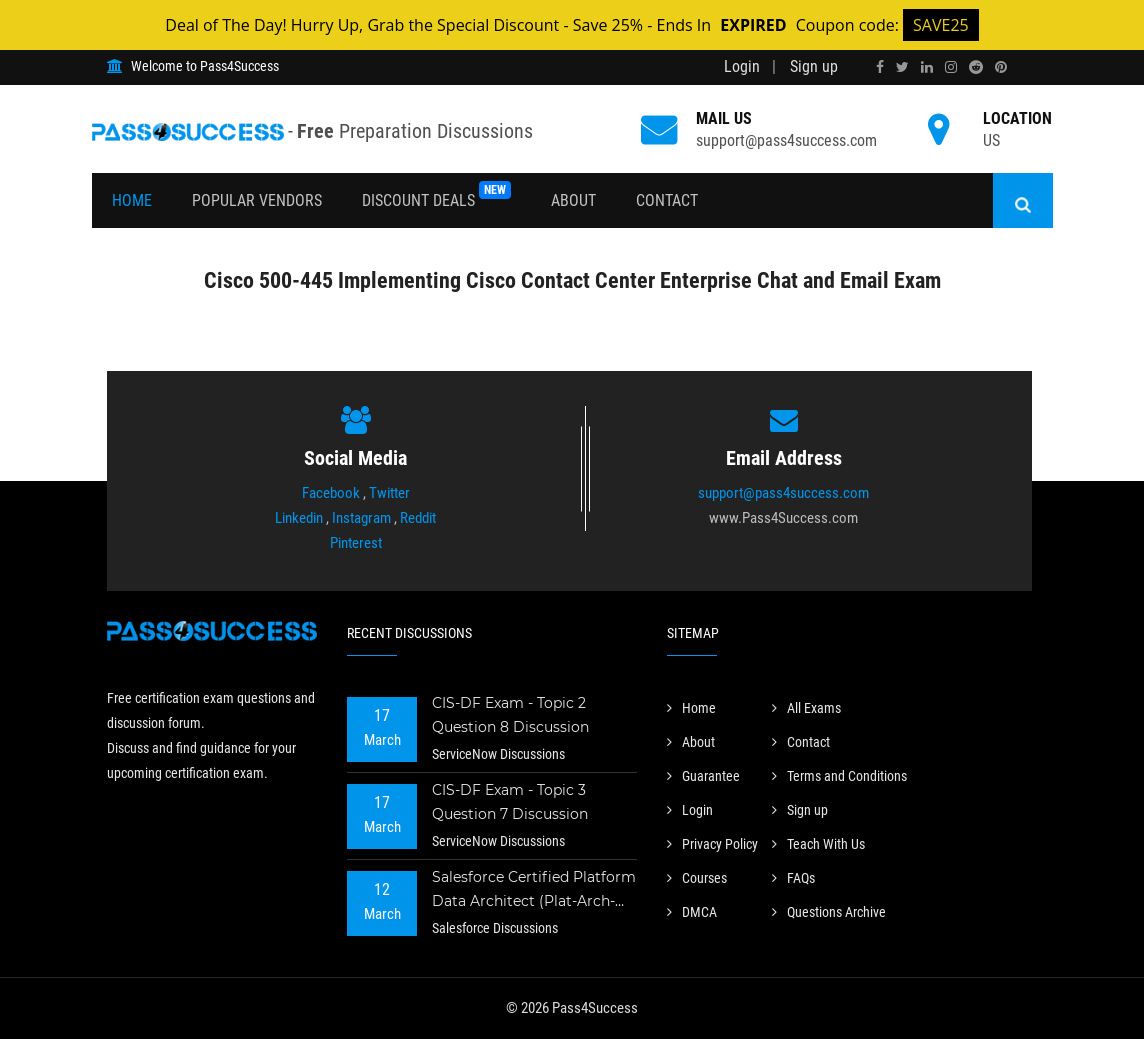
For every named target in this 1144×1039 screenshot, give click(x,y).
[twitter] (902, 67)
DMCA (692, 912)
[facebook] (880, 67)
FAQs (793, 878)
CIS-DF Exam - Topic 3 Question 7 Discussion (510, 802)
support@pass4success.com (786, 140)
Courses (697, 878)
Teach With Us (818, 844)
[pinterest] (1001, 67)
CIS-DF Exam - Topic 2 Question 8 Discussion (510, 715)
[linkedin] (927, 67)
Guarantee (703, 776)
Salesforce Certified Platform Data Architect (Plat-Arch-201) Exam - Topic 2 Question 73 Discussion (534, 891)
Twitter (389, 493)
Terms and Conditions (839, 776)
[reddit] (976, 67)
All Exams (806, 708)
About (573, 200)
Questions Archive (829, 912)
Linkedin (299, 518)
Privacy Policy (712, 844)
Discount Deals (436, 195)
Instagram (361, 518)
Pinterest (356, 543)
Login (742, 66)
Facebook (331, 493)
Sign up (814, 66)
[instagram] (951, 67)
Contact (667, 200)
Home (132, 200)
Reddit (418, 518)
